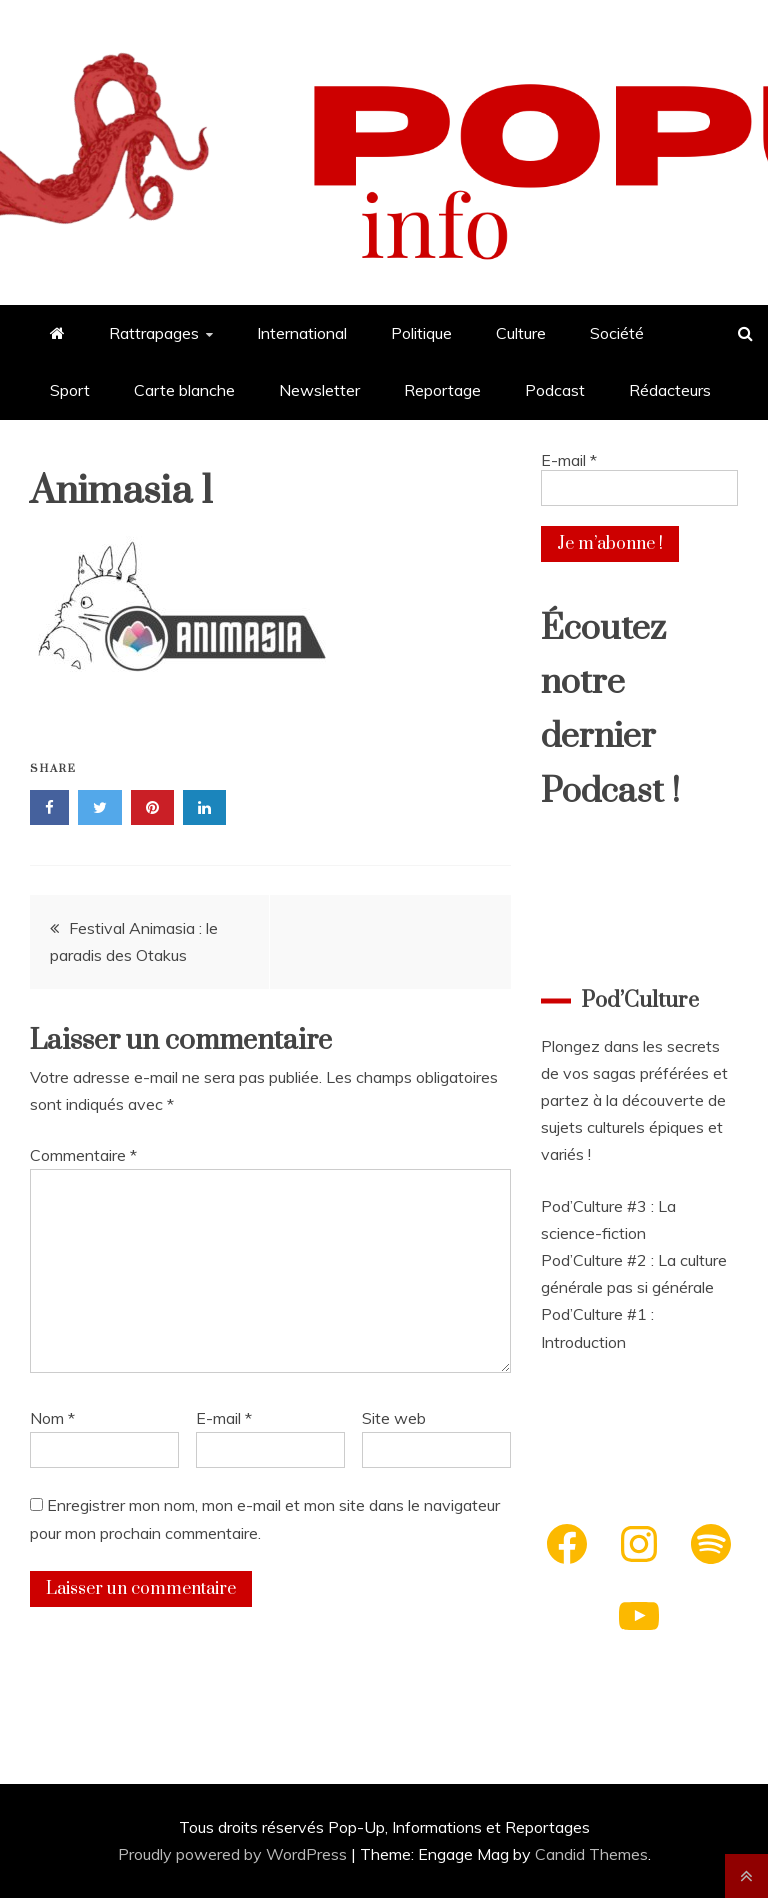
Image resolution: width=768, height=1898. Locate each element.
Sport (70, 390)
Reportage (442, 390)
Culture (521, 333)
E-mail (224, 1418)
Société (617, 333)
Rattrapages (154, 333)
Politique (421, 333)
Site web (394, 1418)
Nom (52, 1418)
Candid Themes (591, 1854)
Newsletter (319, 390)
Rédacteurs (670, 390)
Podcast (555, 390)
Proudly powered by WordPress (234, 1854)
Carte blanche (184, 390)
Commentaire (83, 1155)
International (302, 333)
